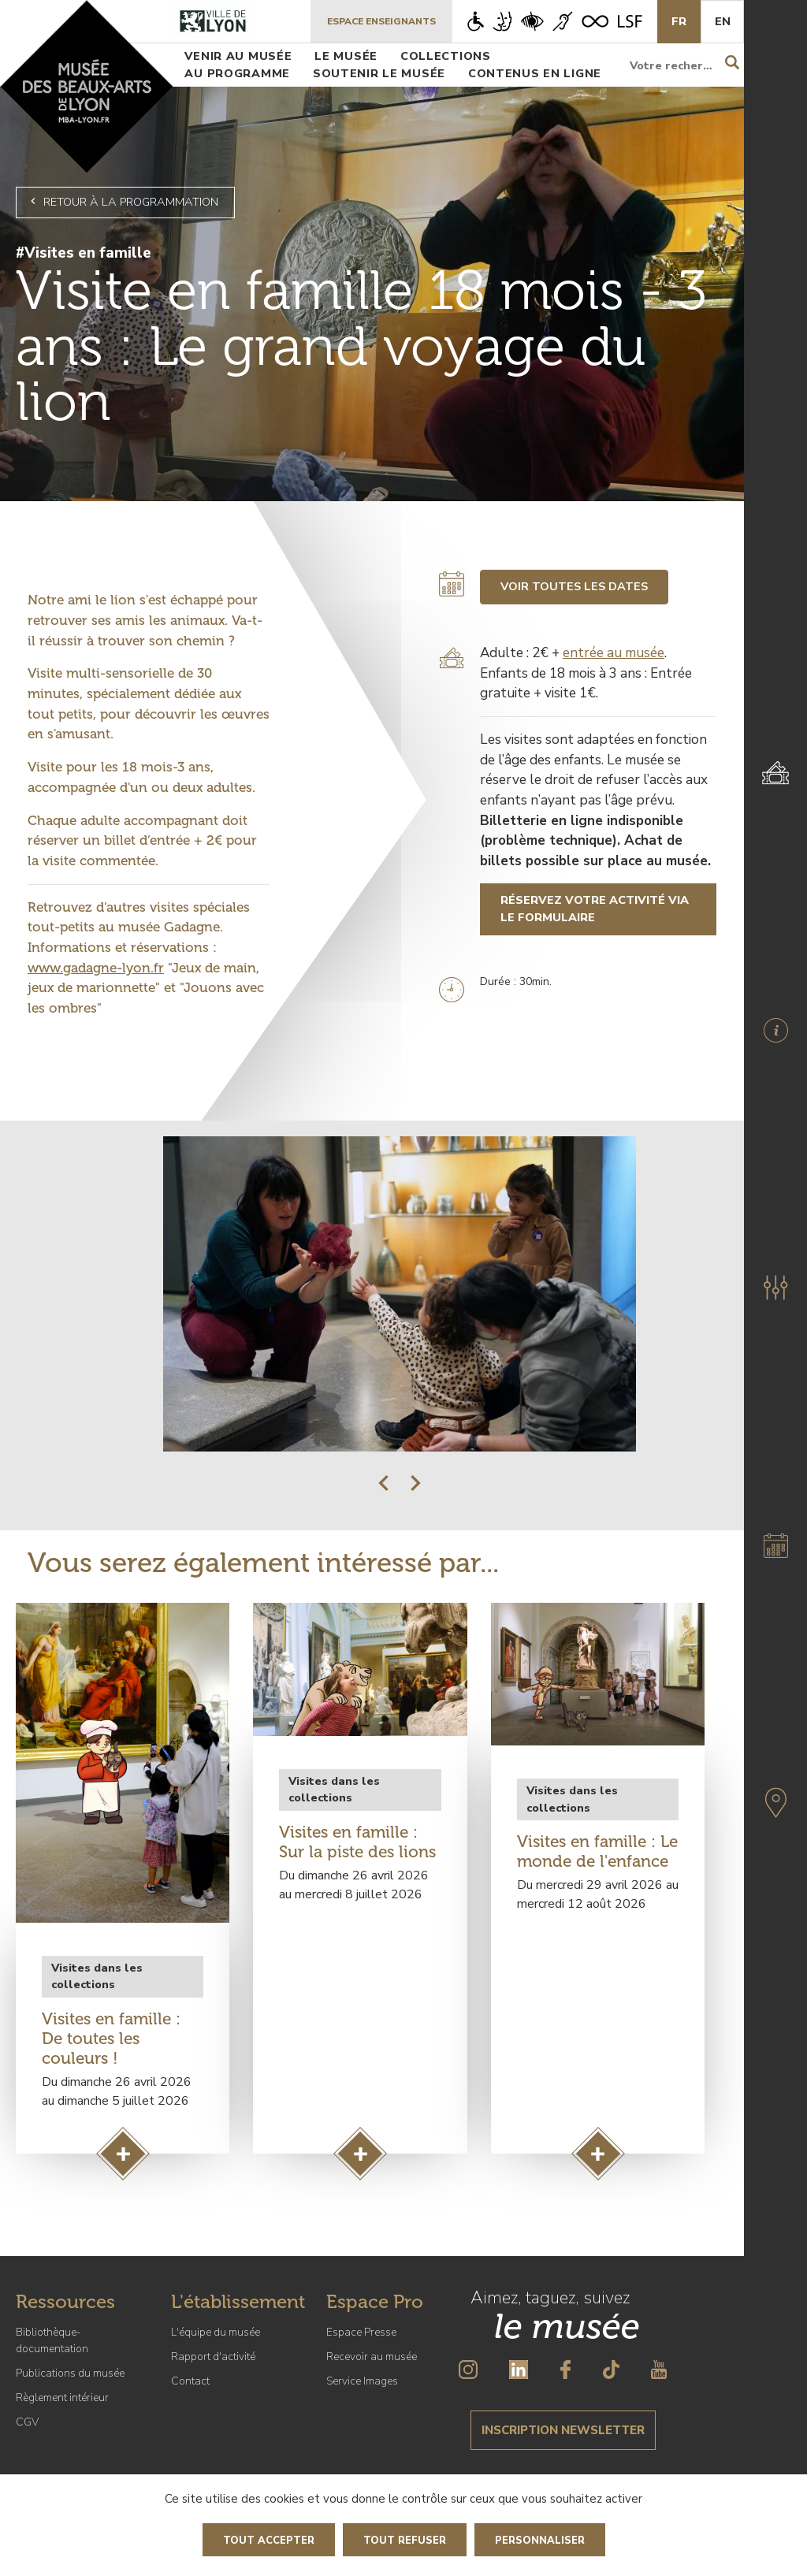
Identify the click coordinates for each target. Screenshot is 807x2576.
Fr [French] (678, 21)
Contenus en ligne (534, 73)
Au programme (237, 73)
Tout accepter (268, 2540)
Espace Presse (361, 2332)
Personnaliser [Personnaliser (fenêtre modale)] (540, 2540)
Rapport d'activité (213, 2356)
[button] (384, 1483)
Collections (445, 56)
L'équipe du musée (215, 2332)
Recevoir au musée (371, 2356)
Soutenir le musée (379, 73)
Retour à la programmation (122, 202)
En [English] (723, 21)
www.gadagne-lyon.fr (96, 968)
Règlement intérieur (62, 2397)
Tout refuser (404, 2540)
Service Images (362, 2380)
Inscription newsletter (563, 2430)
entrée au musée (613, 653)
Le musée (345, 56)
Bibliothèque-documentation (52, 2340)
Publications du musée (70, 2373)
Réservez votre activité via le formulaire (594, 908)
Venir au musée (238, 56)
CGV (27, 2421)
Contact (190, 2380)
